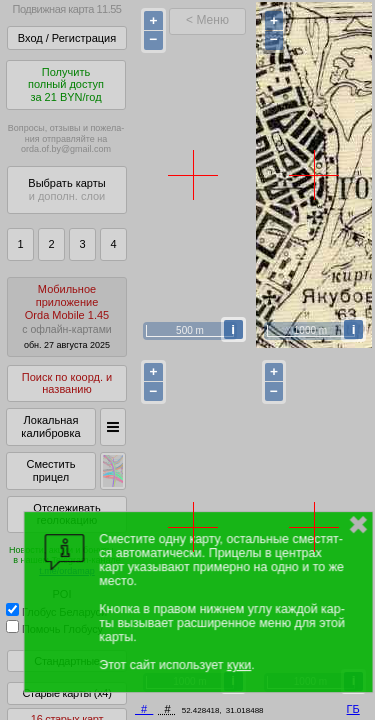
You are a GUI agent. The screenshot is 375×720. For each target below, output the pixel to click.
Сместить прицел (50, 470)
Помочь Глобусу (54, 629)
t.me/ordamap (67, 571)
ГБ (353, 709)
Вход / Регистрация (67, 38)
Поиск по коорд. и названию (67, 383)
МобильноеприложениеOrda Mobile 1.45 (67, 316)
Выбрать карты (66, 189)
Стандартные (66, 661)
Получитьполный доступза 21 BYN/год (66, 84)
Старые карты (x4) (66, 693)
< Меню (207, 20)
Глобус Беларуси (56, 612)
